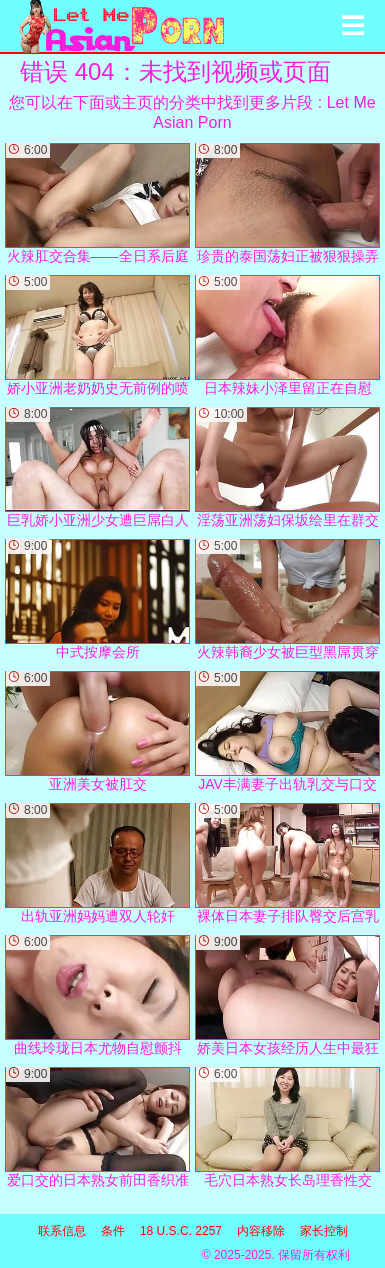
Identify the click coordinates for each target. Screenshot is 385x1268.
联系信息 (62, 1231)
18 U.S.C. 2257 (181, 1231)
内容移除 (261, 1231)
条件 (113, 1231)
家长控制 (324, 1231)
